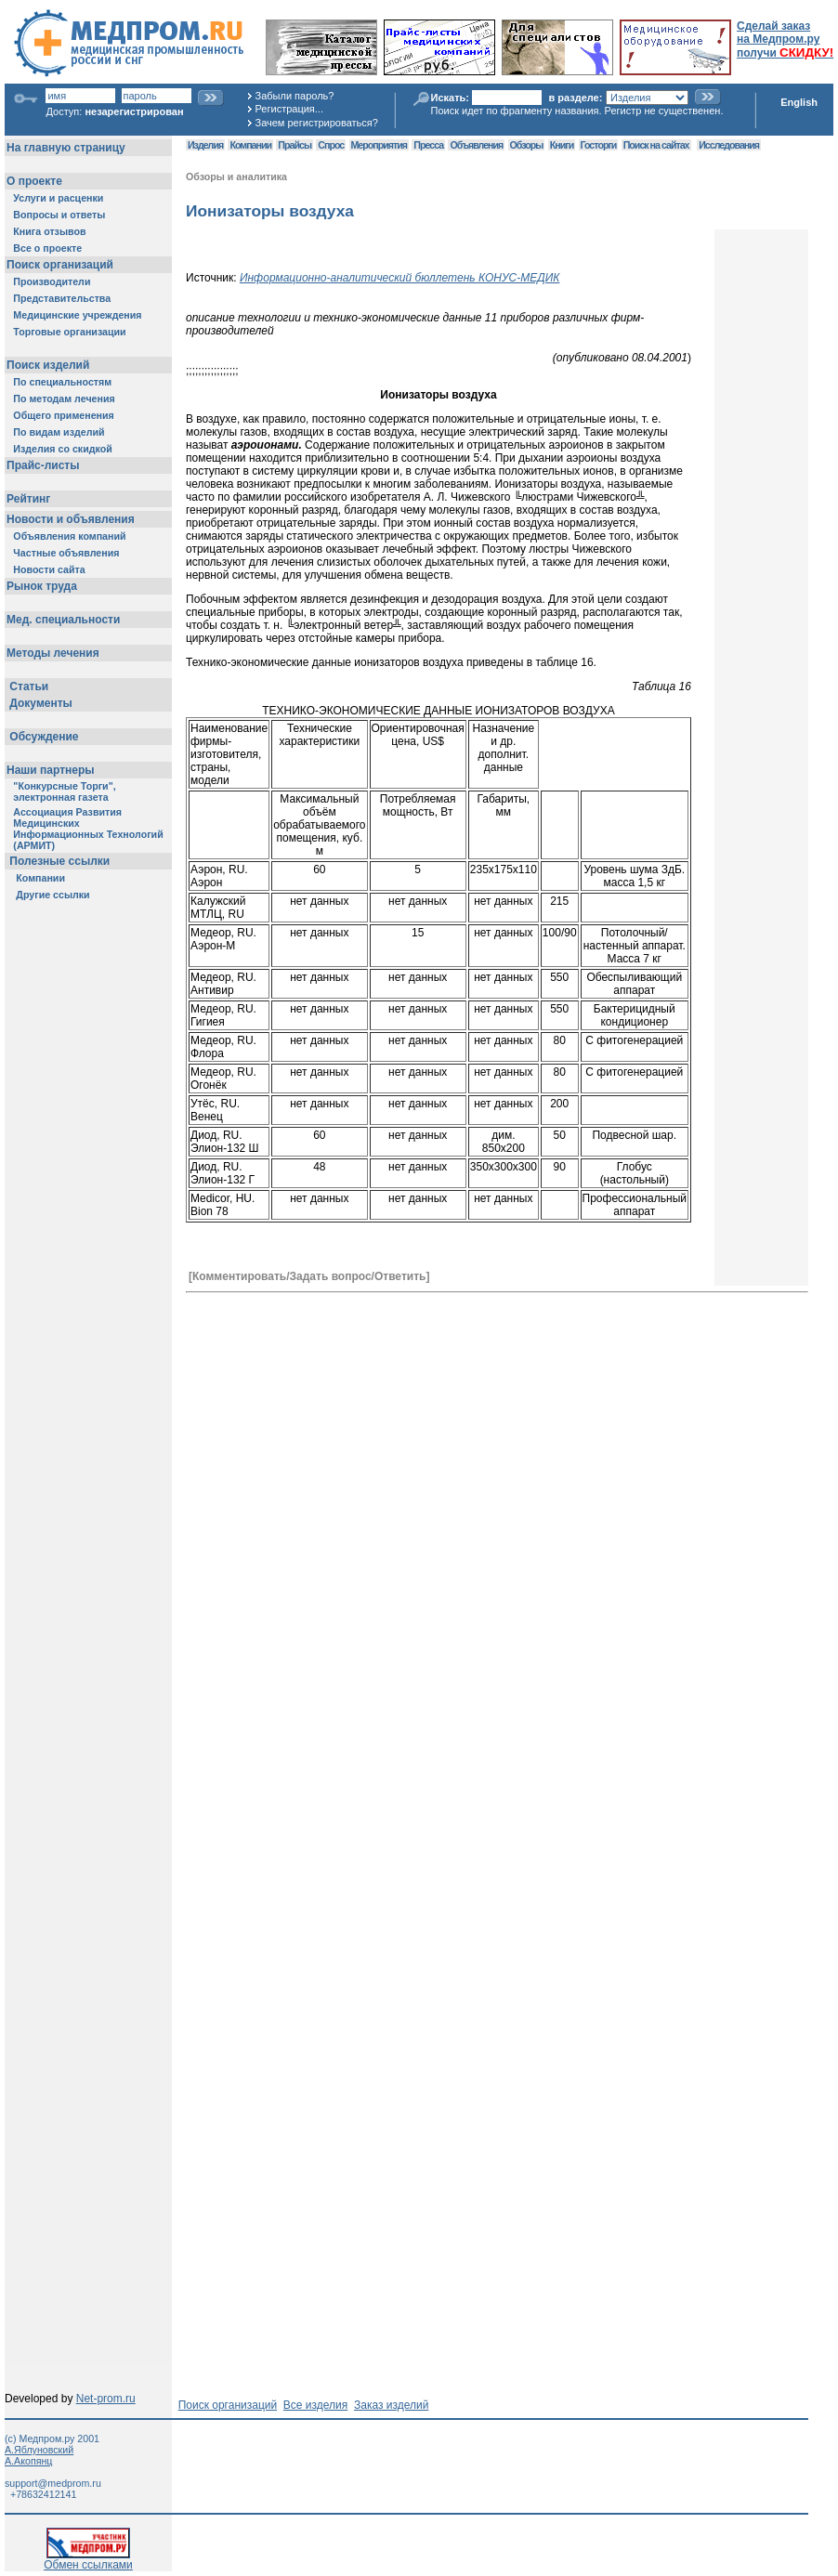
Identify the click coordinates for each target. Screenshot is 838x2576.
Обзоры (526, 144)
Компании (250, 144)
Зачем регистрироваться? (316, 122)
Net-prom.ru (106, 2398)
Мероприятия (379, 144)
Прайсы (294, 144)
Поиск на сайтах (656, 144)
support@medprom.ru (53, 2483)
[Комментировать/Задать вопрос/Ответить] (309, 1276)
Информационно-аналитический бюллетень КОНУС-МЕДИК (399, 277)
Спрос (331, 144)
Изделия (205, 144)
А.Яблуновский (39, 2449)
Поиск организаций (228, 2405)
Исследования (729, 144)
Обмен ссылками (88, 2559)
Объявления (476, 144)
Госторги (599, 144)
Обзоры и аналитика (236, 176)
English (799, 102)
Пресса (428, 144)
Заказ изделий (391, 2405)
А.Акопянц (28, 2460)
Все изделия (315, 2405)
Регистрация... (289, 108)
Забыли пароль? (294, 95)
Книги (561, 144)
